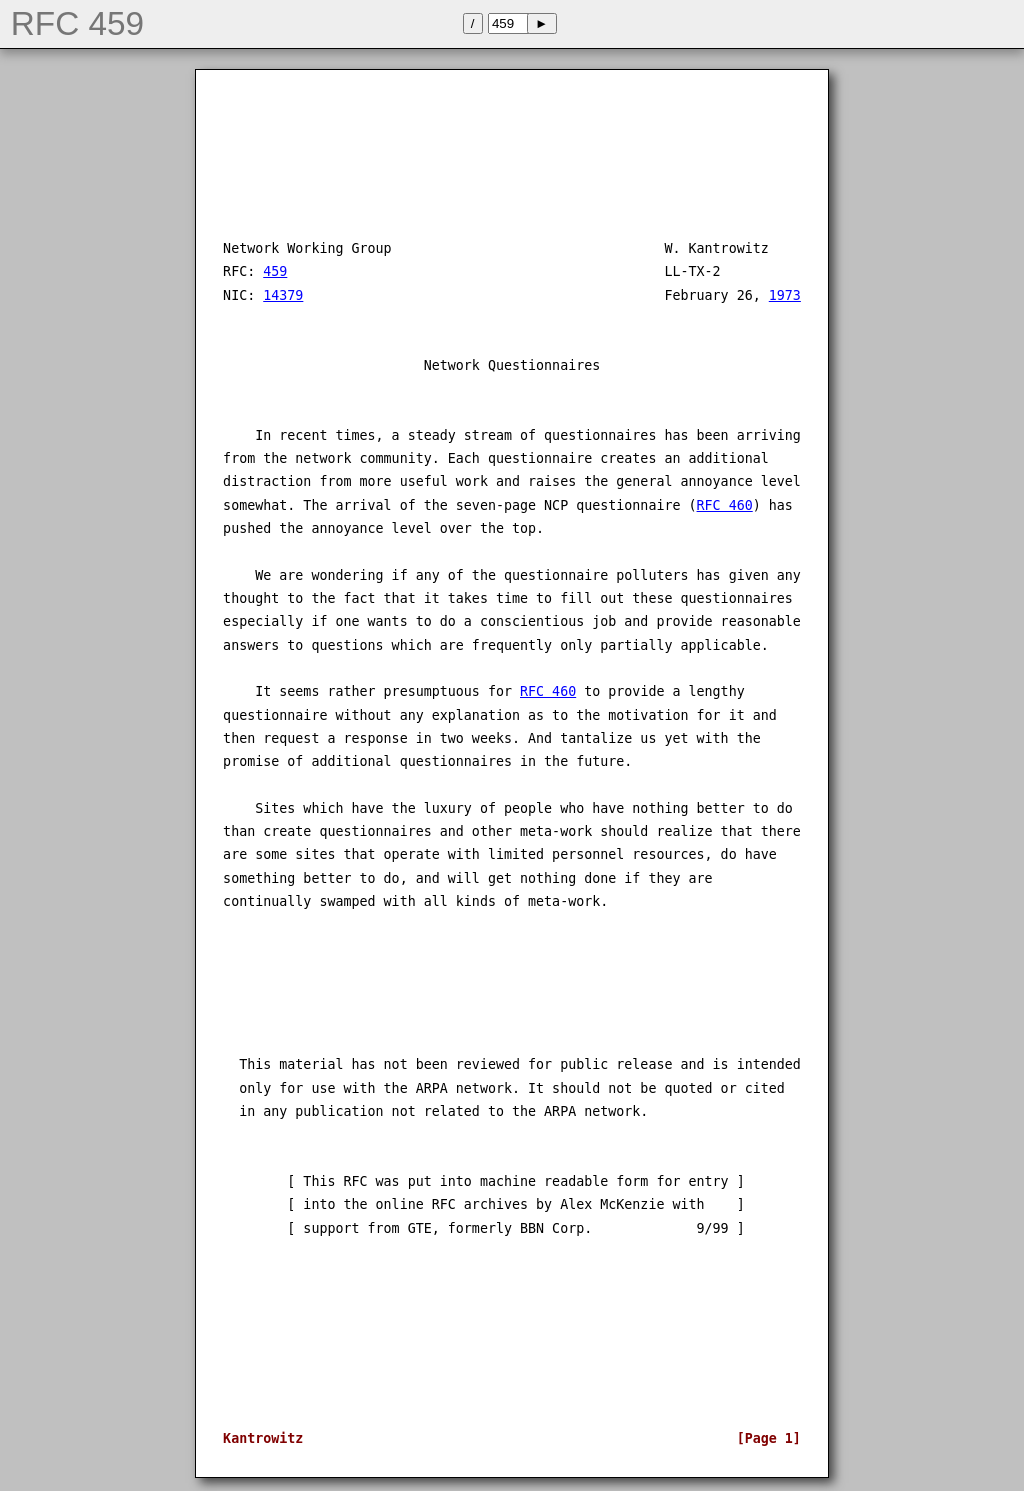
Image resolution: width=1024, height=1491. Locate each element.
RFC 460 (725, 505)
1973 (785, 295)
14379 (283, 295)
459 (275, 271)
